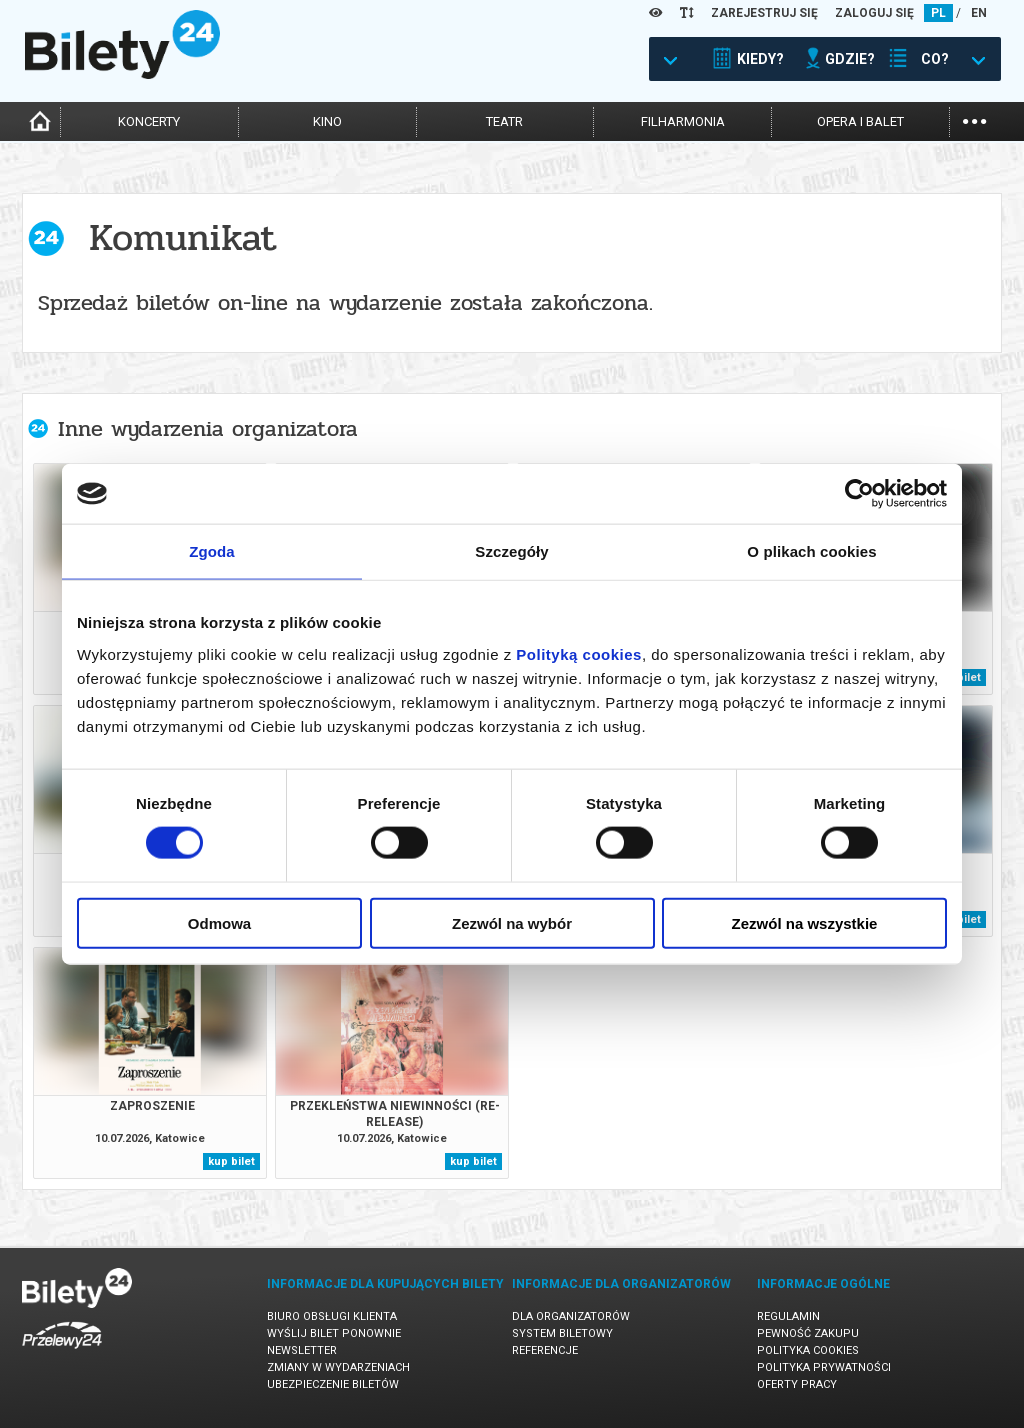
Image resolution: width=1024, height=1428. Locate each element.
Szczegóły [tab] (511, 551)
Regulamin (788, 1316)
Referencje (545, 1350)
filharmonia (683, 121)
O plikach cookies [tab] (811, 551)
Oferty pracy (797, 1384)
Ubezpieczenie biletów (333, 1384)
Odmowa (219, 922)
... (974, 119)
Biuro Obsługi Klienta (332, 1316)
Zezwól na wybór (512, 922)
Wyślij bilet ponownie (334, 1333)
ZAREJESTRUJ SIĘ (764, 13)
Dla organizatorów (571, 1316)
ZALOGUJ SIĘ (874, 13)
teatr (504, 121)
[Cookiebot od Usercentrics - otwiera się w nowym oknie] (859, 494)
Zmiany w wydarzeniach (338, 1367)
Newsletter (302, 1350)
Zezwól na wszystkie (805, 922)
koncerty (149, 121)
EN (979, 13)
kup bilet (231, 1161)
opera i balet (860, 121)
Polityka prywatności (824, 1367)
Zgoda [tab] (212, 551)
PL (938, 13)
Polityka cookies (808, 1350)
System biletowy (562, 1333)
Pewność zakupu (808, 1333)
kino (327, 121)
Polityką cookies (579, 653)
